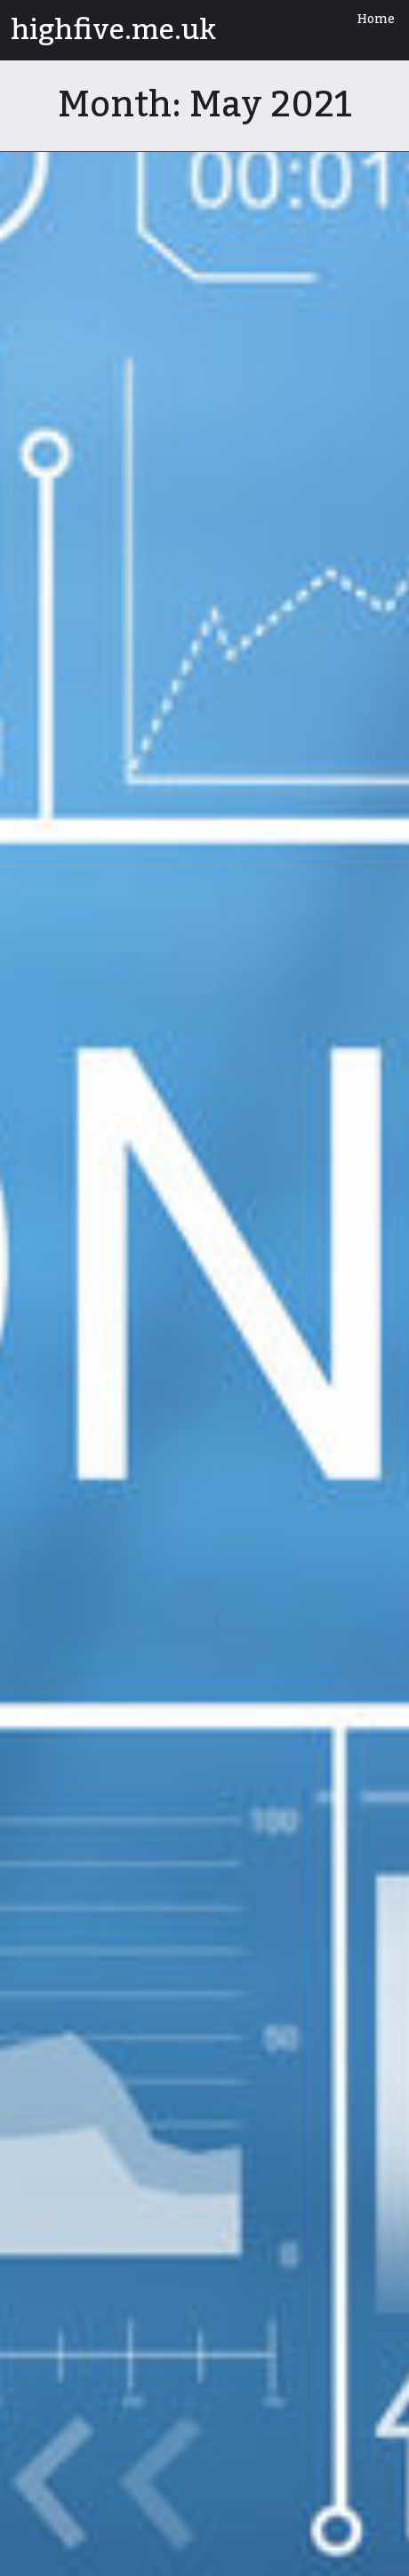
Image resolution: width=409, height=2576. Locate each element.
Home (376, 19)
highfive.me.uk (113, 30)
